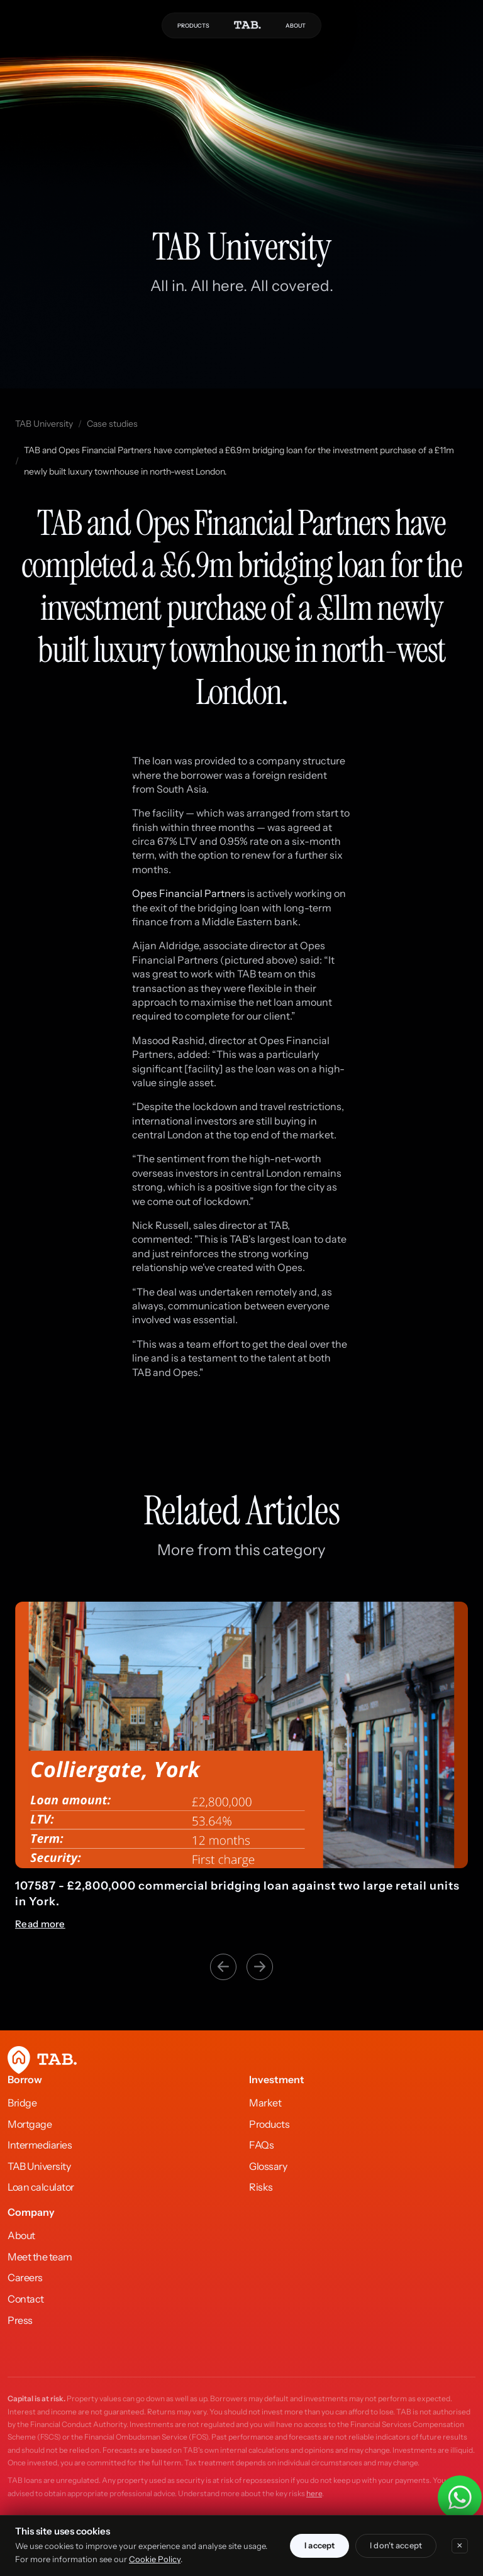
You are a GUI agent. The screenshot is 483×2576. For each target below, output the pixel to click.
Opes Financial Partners (188, 893)
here (314, 2493)
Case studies (112, 423)
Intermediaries (40, 2144)
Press (20, 2320)
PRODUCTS (193, 25)
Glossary (268, 2166)
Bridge (22, 2102)
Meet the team (40, 2256)
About (21, 2235)
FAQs (261, 2144)
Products (269, 2124)
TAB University (44, 423)
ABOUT (296, 25)
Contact (26, 2299)
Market (265, 2102)
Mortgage (30, 2124)
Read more (40, 1908)
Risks (261, 2187)
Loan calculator (41, 2187)
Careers (25, 2277)
